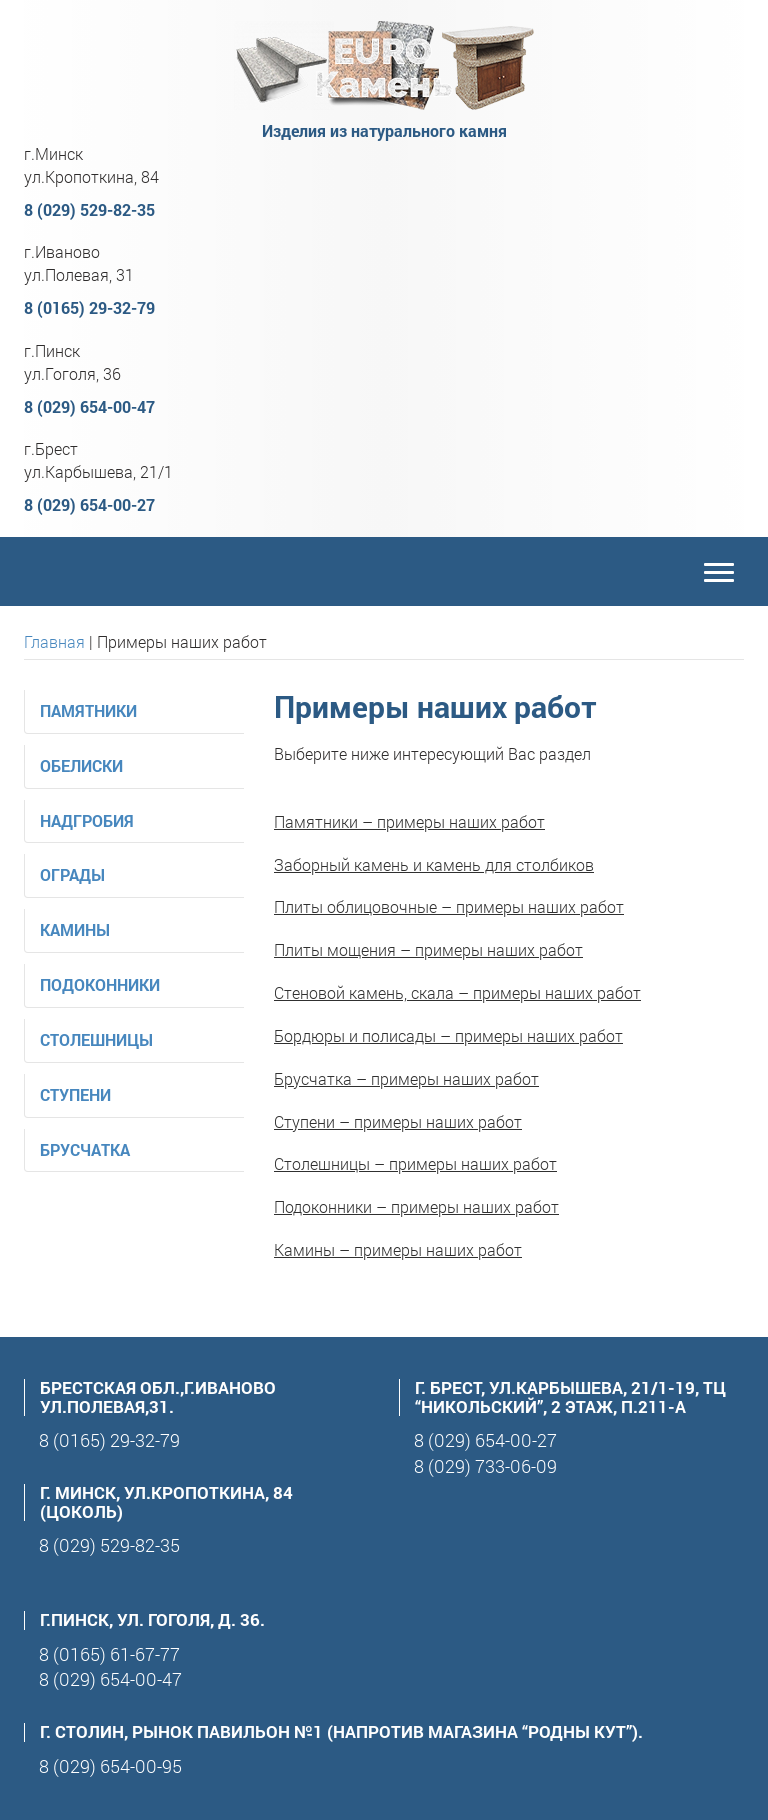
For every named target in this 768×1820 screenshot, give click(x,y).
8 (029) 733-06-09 (485, 1466)
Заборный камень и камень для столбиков (434, 864)
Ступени (75, 1094)
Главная (54, 641)
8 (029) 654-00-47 (89, 406)
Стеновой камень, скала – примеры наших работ (457, 992)
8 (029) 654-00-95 (110, 1766)
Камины (75, 929)
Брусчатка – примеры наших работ (406, 1078)
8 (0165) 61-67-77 (109, 1654)
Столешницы (96, 1039)
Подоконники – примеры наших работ (416, 1206)
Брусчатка (85, 1149)
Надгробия (87, 820)
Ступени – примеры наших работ (398, 1121)
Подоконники (100, 984)
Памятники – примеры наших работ (409, 821)
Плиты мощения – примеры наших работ (428, 949)
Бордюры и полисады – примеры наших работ (448, 1035)
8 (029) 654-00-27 (89, 504)
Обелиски (81, 765)
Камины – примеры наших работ (398, 1249)
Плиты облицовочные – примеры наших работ (449, 906)
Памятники (88, 710)
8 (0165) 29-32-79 (89, 307)
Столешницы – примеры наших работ (415, 1163)
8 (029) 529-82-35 (89, 209)
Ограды (72, 874)
